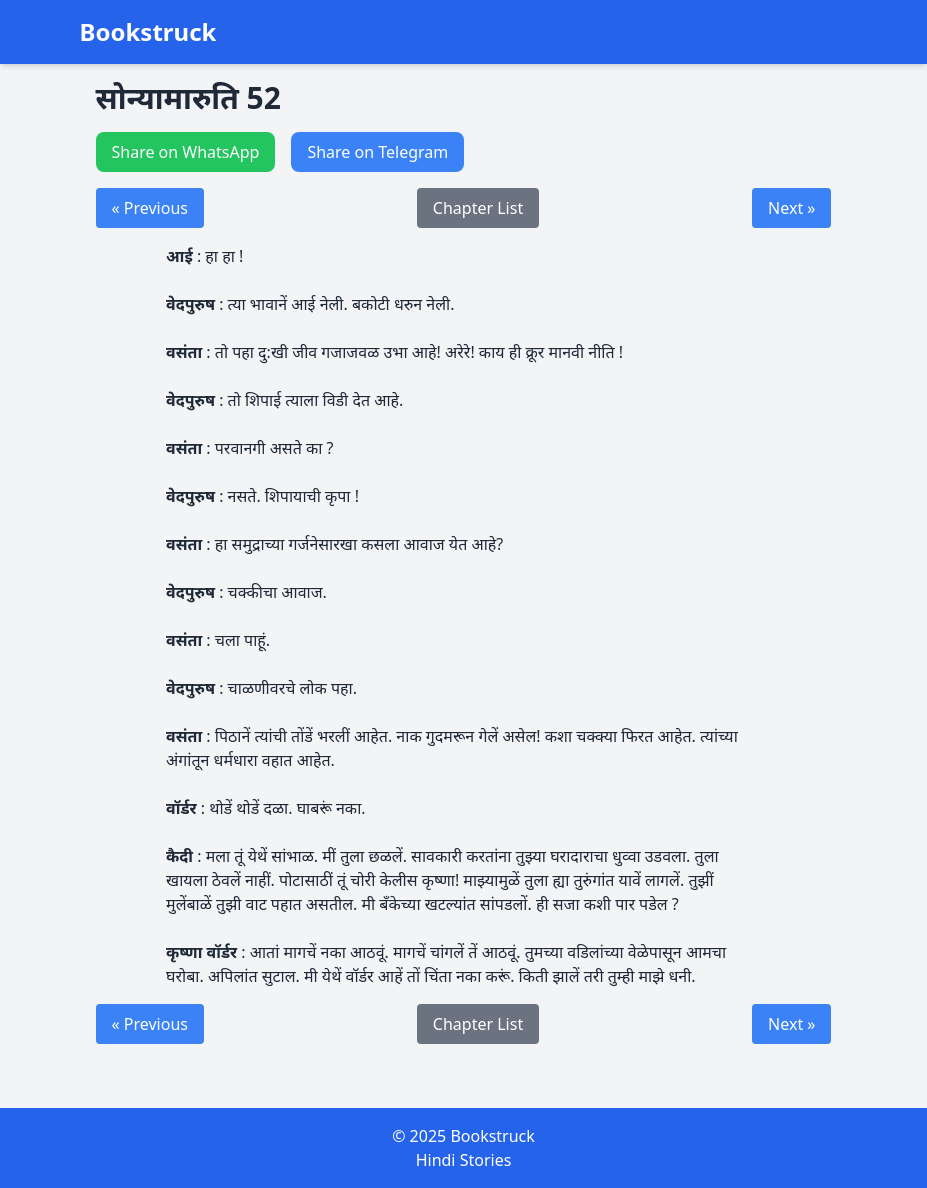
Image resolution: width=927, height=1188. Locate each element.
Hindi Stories (464, 1160)
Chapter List (478, 208)
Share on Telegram (377, 152)
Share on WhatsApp (186, 152)
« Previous (150, 208)
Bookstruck (148, 32)
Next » (791, 208)
